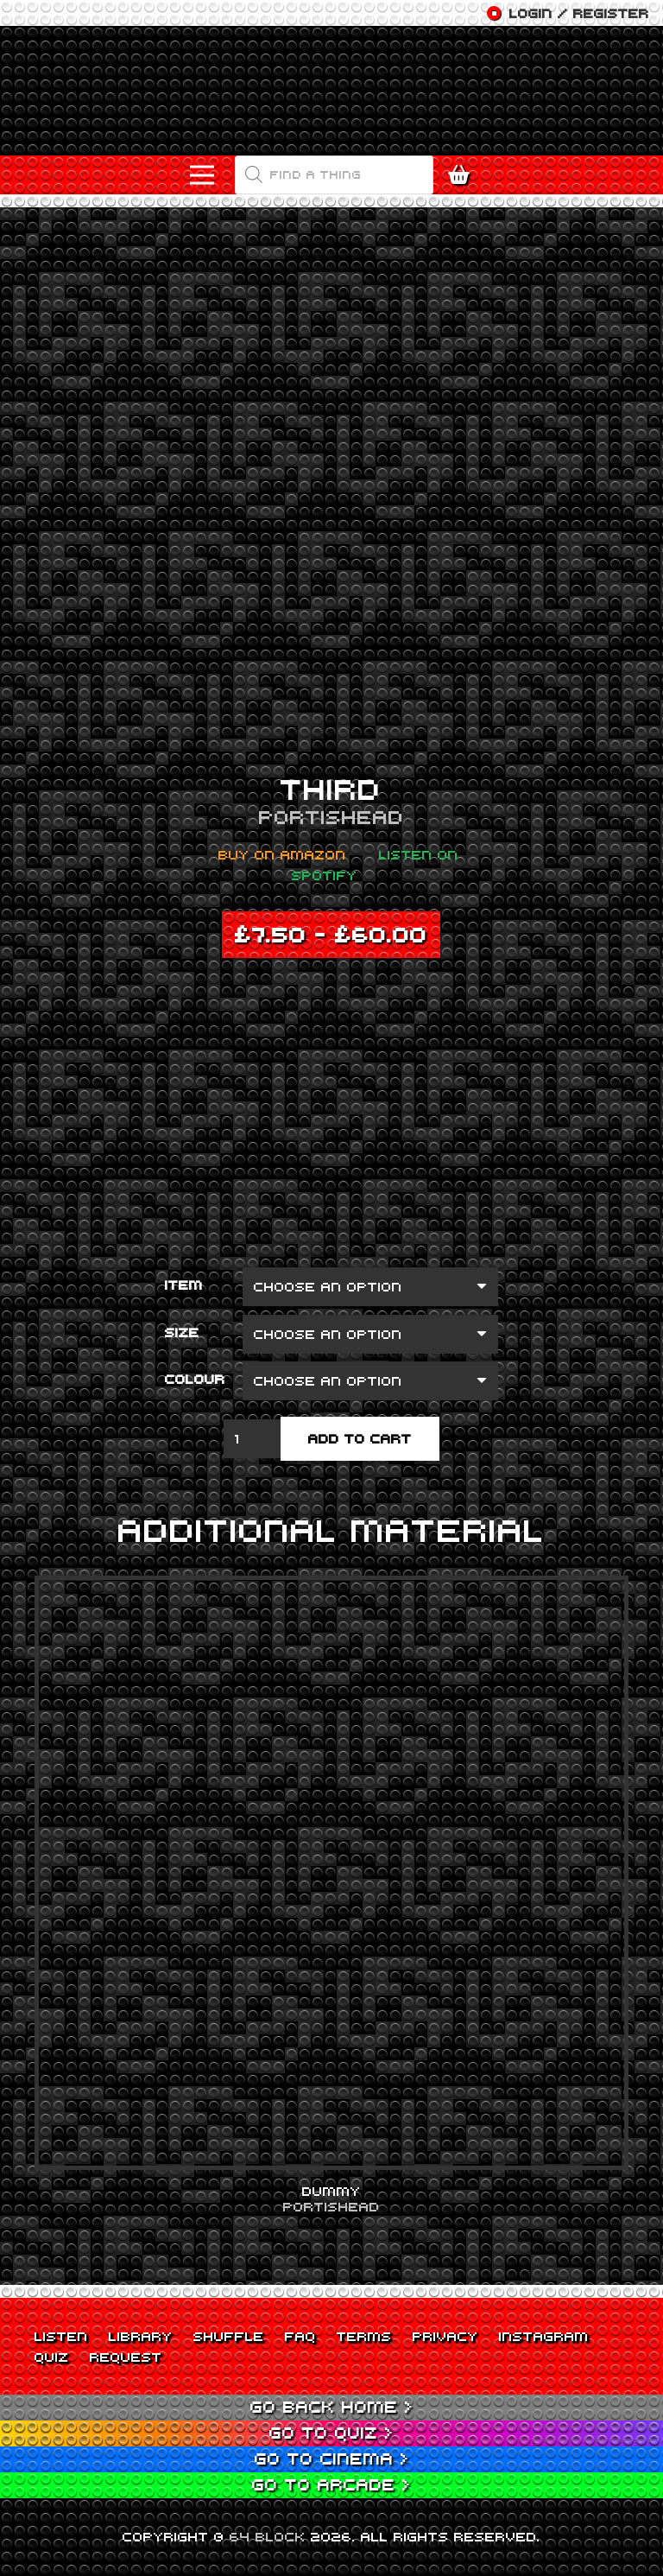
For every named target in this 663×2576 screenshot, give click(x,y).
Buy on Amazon (282, 854)
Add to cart (360, 1438)
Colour (195, 1378)
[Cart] (463, 174)
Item (184, 1284)
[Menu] (202, 175)
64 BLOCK (268, 2536)
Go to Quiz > (331, 2432)
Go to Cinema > (332, 2458)
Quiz (52, 2356)
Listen (61, 2335)
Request (126, 2356)
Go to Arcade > (331, 2484)
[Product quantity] (252, 1438)
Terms (364, 2335)
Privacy (445, 2335)
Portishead (331, 816)
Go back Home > (332, 2406)
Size (182, 1332)
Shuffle (228, 2335)
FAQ (300, 2335)
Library (141, 2335)
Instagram (544, 2335)
